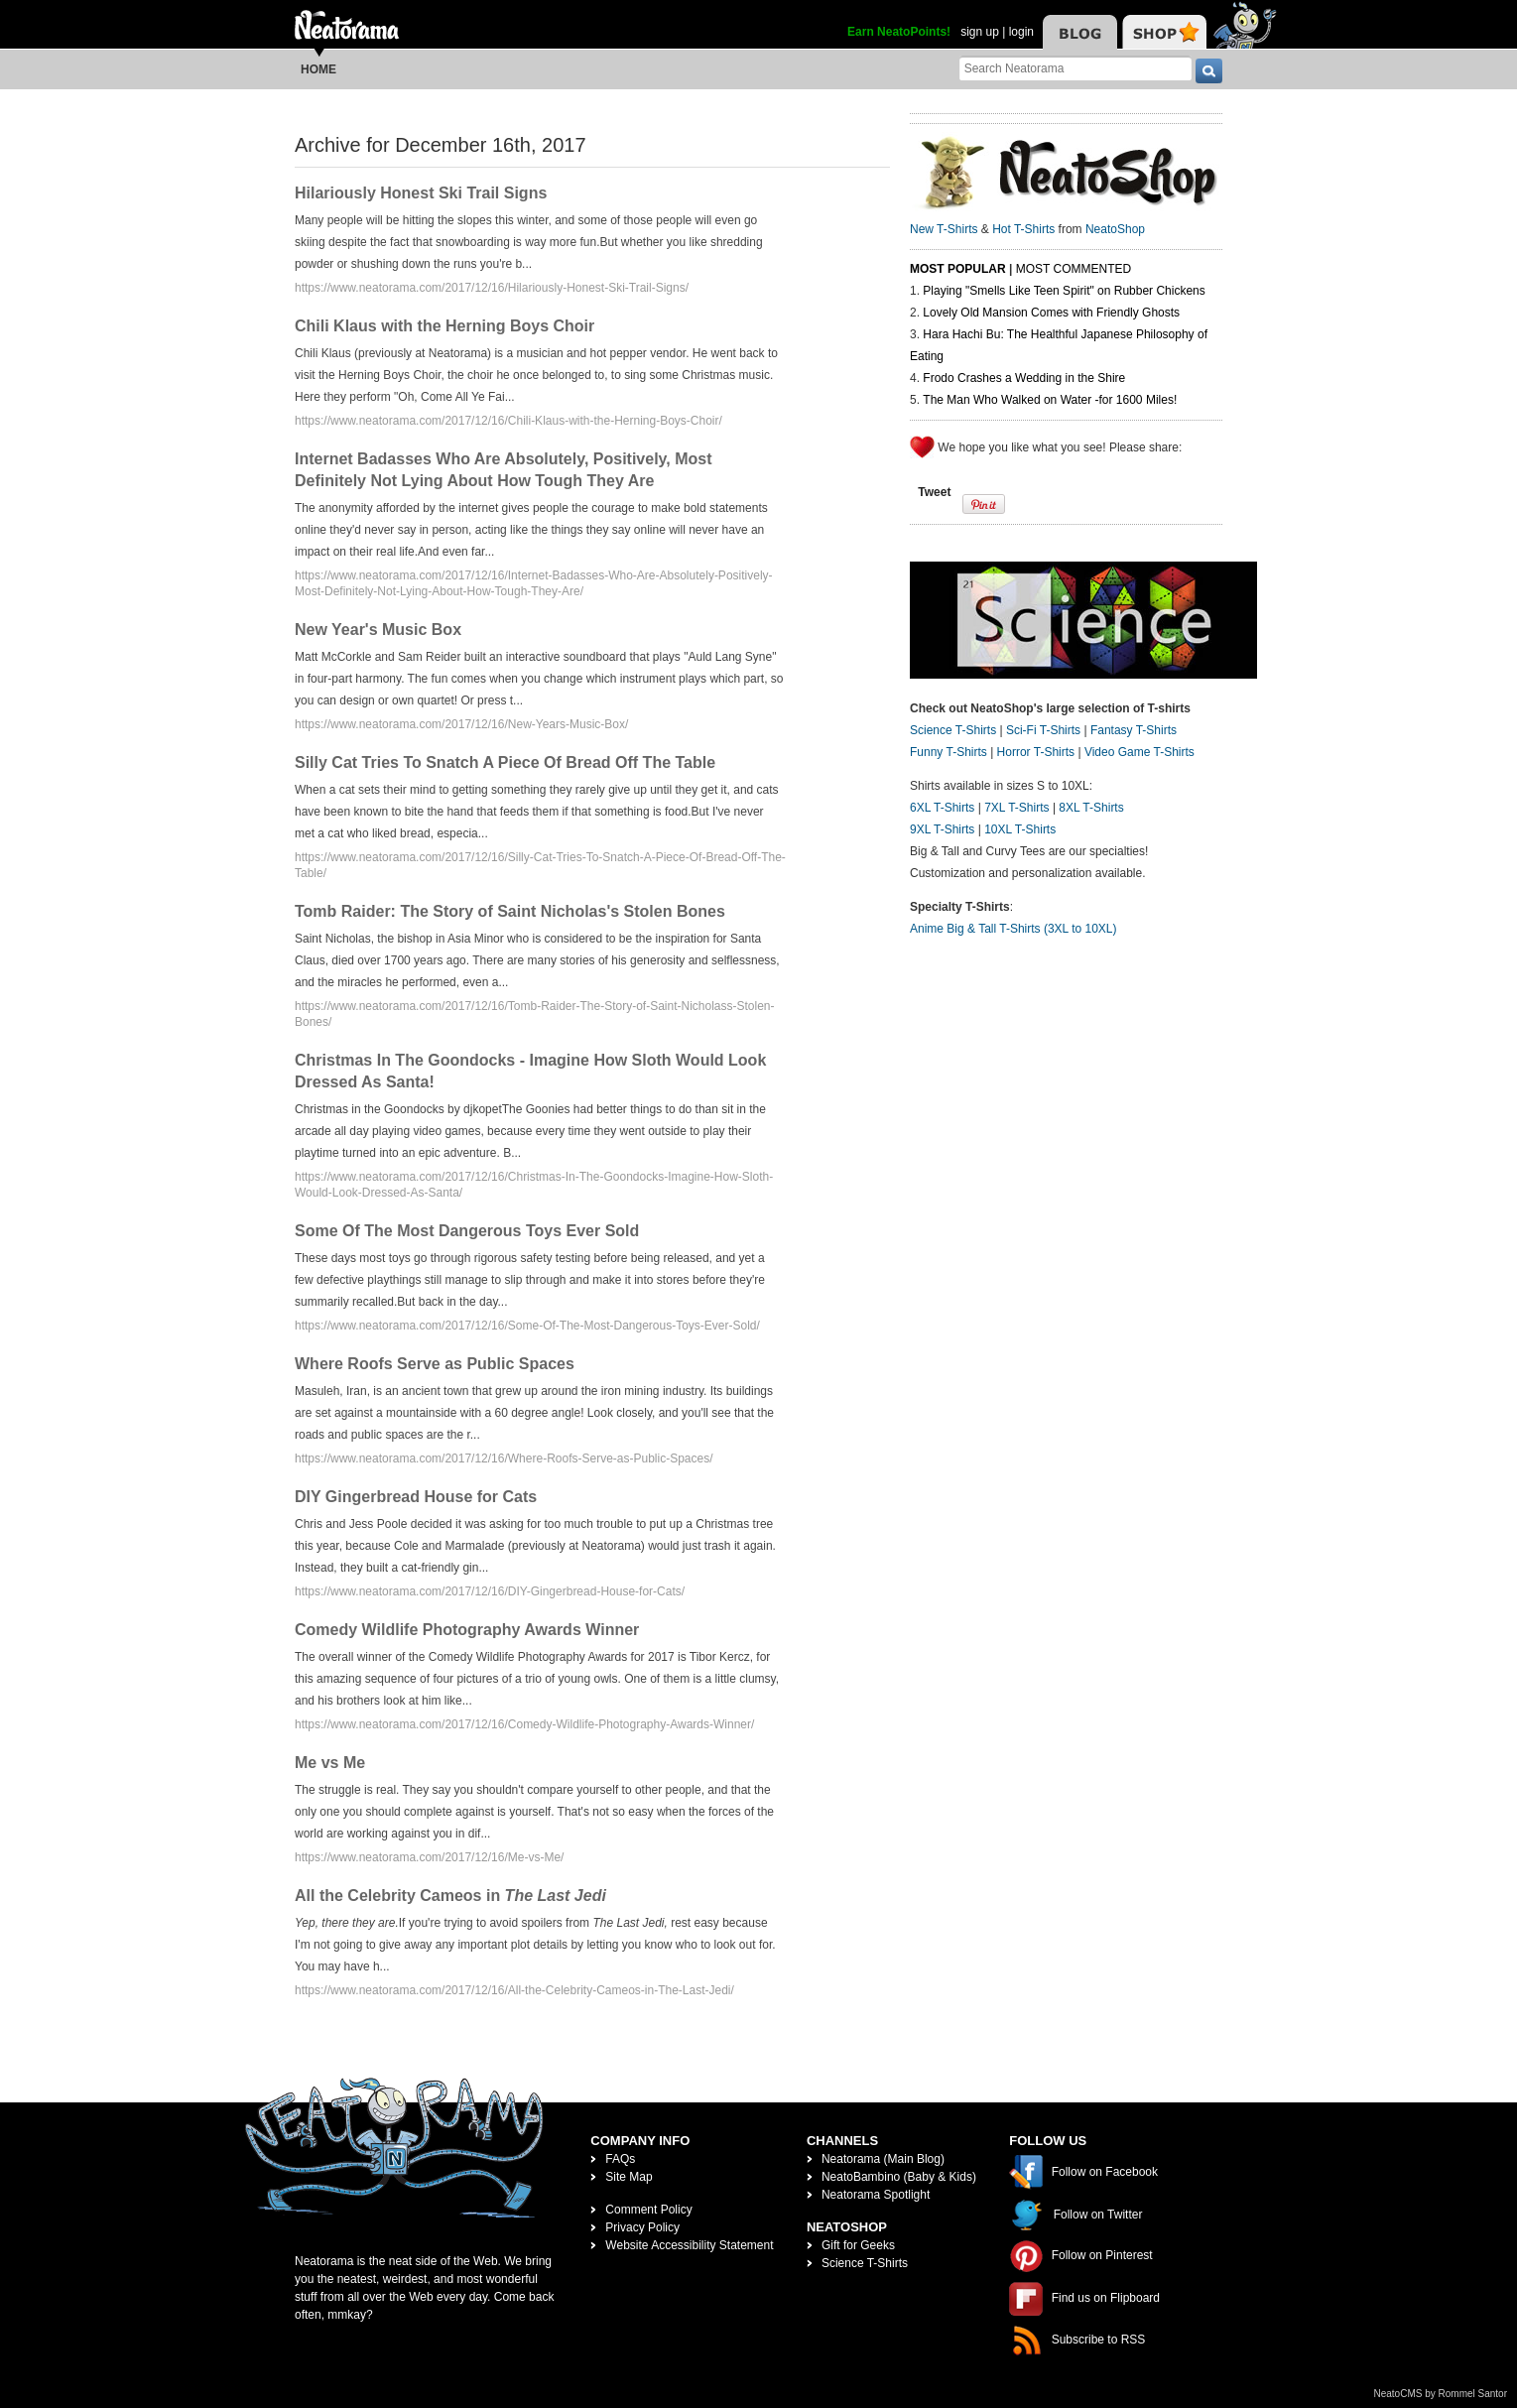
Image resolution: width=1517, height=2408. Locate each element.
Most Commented (1073, 269)
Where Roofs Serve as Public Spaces (434, 1363)
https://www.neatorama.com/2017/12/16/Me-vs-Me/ (429, 1857)
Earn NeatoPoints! (898, 32)
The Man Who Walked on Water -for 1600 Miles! (1050, 400)
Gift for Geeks (858, 2245)
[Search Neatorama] (1075, 68)
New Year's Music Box (378, 629)
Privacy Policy (642, 2227)
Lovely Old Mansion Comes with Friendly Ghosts (1051, 312)
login (1021, 32)
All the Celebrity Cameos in (450, 1895)
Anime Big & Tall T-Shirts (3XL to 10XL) (1013, 929)
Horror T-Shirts (1036, 752)
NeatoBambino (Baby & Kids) (899, 2177)
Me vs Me (330, 1762)
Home (318, 69)
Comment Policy (648, 2210)
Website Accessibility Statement (689, 2245)
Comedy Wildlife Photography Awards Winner (467, 1629)
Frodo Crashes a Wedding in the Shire (1024, 378)
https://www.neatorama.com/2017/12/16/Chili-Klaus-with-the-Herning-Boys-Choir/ (508, 421)
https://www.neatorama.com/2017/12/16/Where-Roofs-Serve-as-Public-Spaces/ (504, 1458)
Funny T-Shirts (948, 752)
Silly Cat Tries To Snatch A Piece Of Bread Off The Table (505, 762)
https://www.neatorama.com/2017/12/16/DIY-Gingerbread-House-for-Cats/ (490, 1591)
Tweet (934, 492)
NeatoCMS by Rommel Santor (1441, 2393)
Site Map (628, 2177)
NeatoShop (1115, 229)
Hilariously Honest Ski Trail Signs (421, 193)
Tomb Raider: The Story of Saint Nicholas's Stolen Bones (510, 911)
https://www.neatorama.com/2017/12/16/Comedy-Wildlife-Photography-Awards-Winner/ (524, 1724)
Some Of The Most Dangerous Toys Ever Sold (467, 1230)
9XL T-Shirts (942, 829)
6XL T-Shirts (942, 808)
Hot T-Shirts (1023, 229)
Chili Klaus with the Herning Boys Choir (444, 325)
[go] (1209, 71)
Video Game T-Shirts (1139, 752)
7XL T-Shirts (1016, 808)
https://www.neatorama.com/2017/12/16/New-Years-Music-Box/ (461, 724)
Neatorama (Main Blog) (883, 2159)
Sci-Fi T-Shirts (1043, 730)
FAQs (620, 2159)
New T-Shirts (943, 229)
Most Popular (958, 269)
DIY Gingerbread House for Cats (416, 1496)
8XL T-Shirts (1091, 808)
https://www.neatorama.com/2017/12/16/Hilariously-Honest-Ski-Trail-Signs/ (492, 288)
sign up (979, 32)
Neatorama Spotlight (876, 2195)
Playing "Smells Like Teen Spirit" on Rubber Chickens (1063, 291)
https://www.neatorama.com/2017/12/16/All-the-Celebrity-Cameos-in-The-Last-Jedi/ (514, 1990)
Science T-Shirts (953, 730)
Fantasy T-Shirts (1133, 730)
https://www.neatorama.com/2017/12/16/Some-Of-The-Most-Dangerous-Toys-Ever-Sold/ (527, 1325)
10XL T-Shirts (1020, 829)
